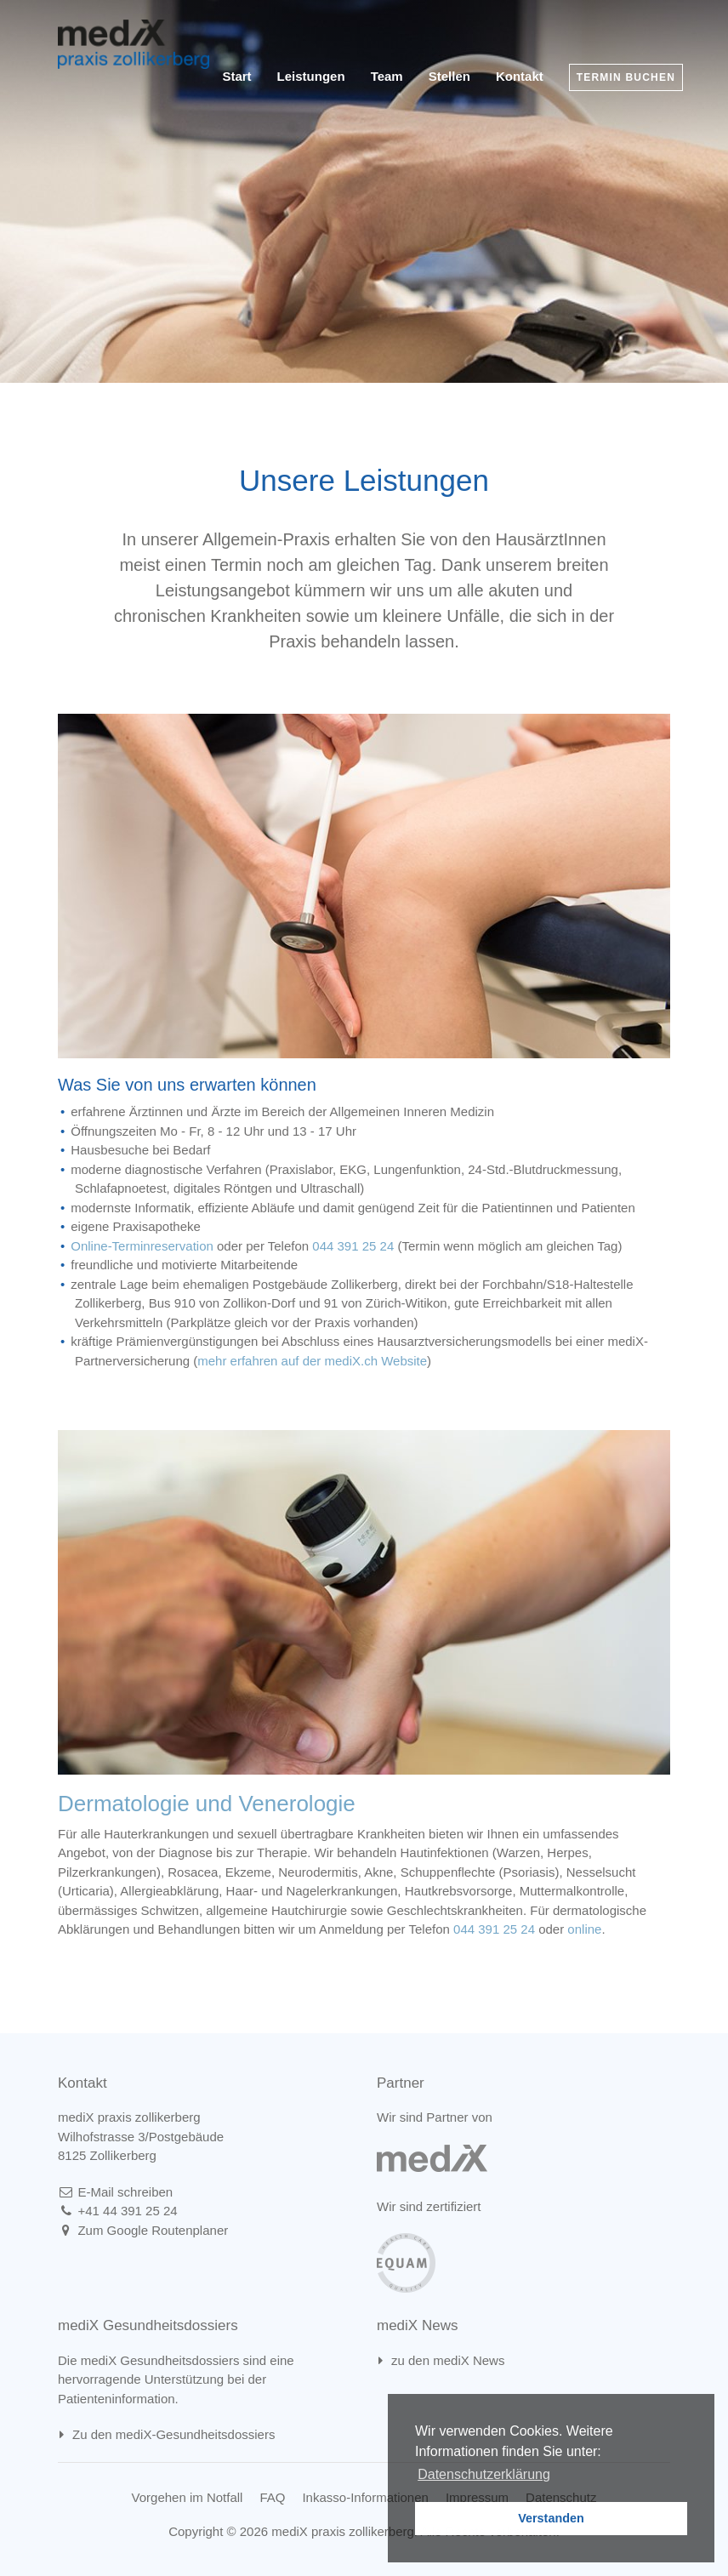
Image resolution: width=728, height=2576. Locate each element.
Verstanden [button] (551, 2518)
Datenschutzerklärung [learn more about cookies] (484, 2474)
